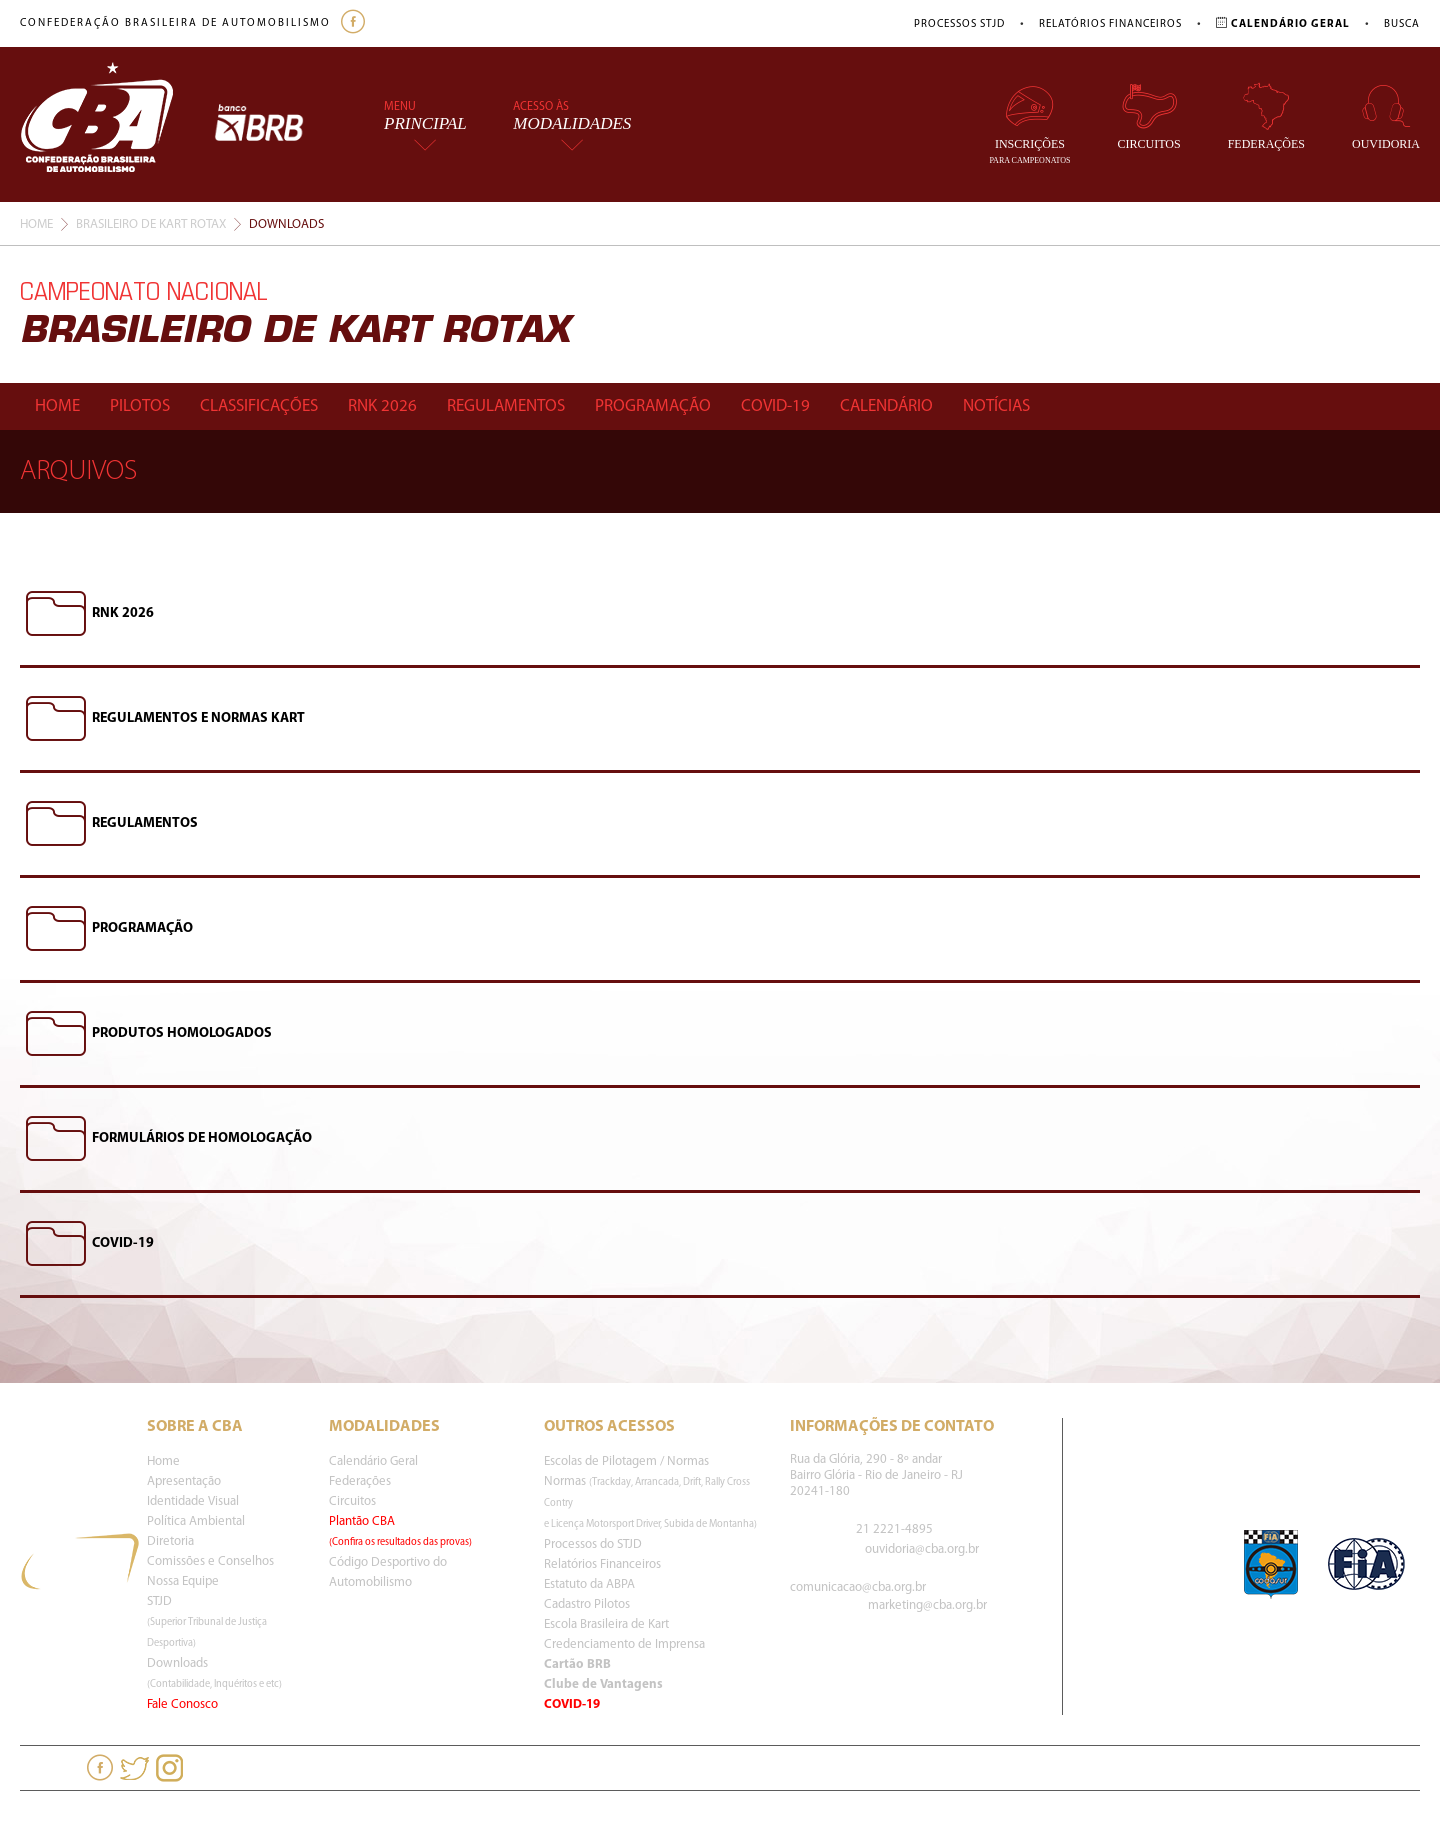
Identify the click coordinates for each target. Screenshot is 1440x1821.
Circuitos (1149, 116)
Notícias (996, 406)
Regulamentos (506, 406)
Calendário (886, 406)
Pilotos (140, 406)
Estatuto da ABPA (589, 1584)
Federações (1266, 116)
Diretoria (170, 1541)
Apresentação (184, 1481)
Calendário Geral (373, 1461)
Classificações (259, 406)
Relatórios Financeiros (1110, 24)
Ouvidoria (1386, 116)
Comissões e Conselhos (210, 1561)
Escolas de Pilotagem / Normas (626, 1461)
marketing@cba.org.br (927, 1605)
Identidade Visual (193, 1501)
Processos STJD (959, 24)
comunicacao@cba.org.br (858, 1587)
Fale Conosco (182, 1704)
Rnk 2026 (382, 406)
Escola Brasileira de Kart (606, 1624)
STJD (207, 1622)
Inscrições (1029, 123)
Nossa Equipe (183, 1581)
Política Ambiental (196, 1521)
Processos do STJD (593, 1544)
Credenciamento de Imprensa (624, 1644)
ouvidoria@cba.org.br (922, 1549)
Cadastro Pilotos (587, 1604)
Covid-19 (775, 406)
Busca (1402, 24)
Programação (653, 406)
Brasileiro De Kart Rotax (151, 224)
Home (36, 224)
